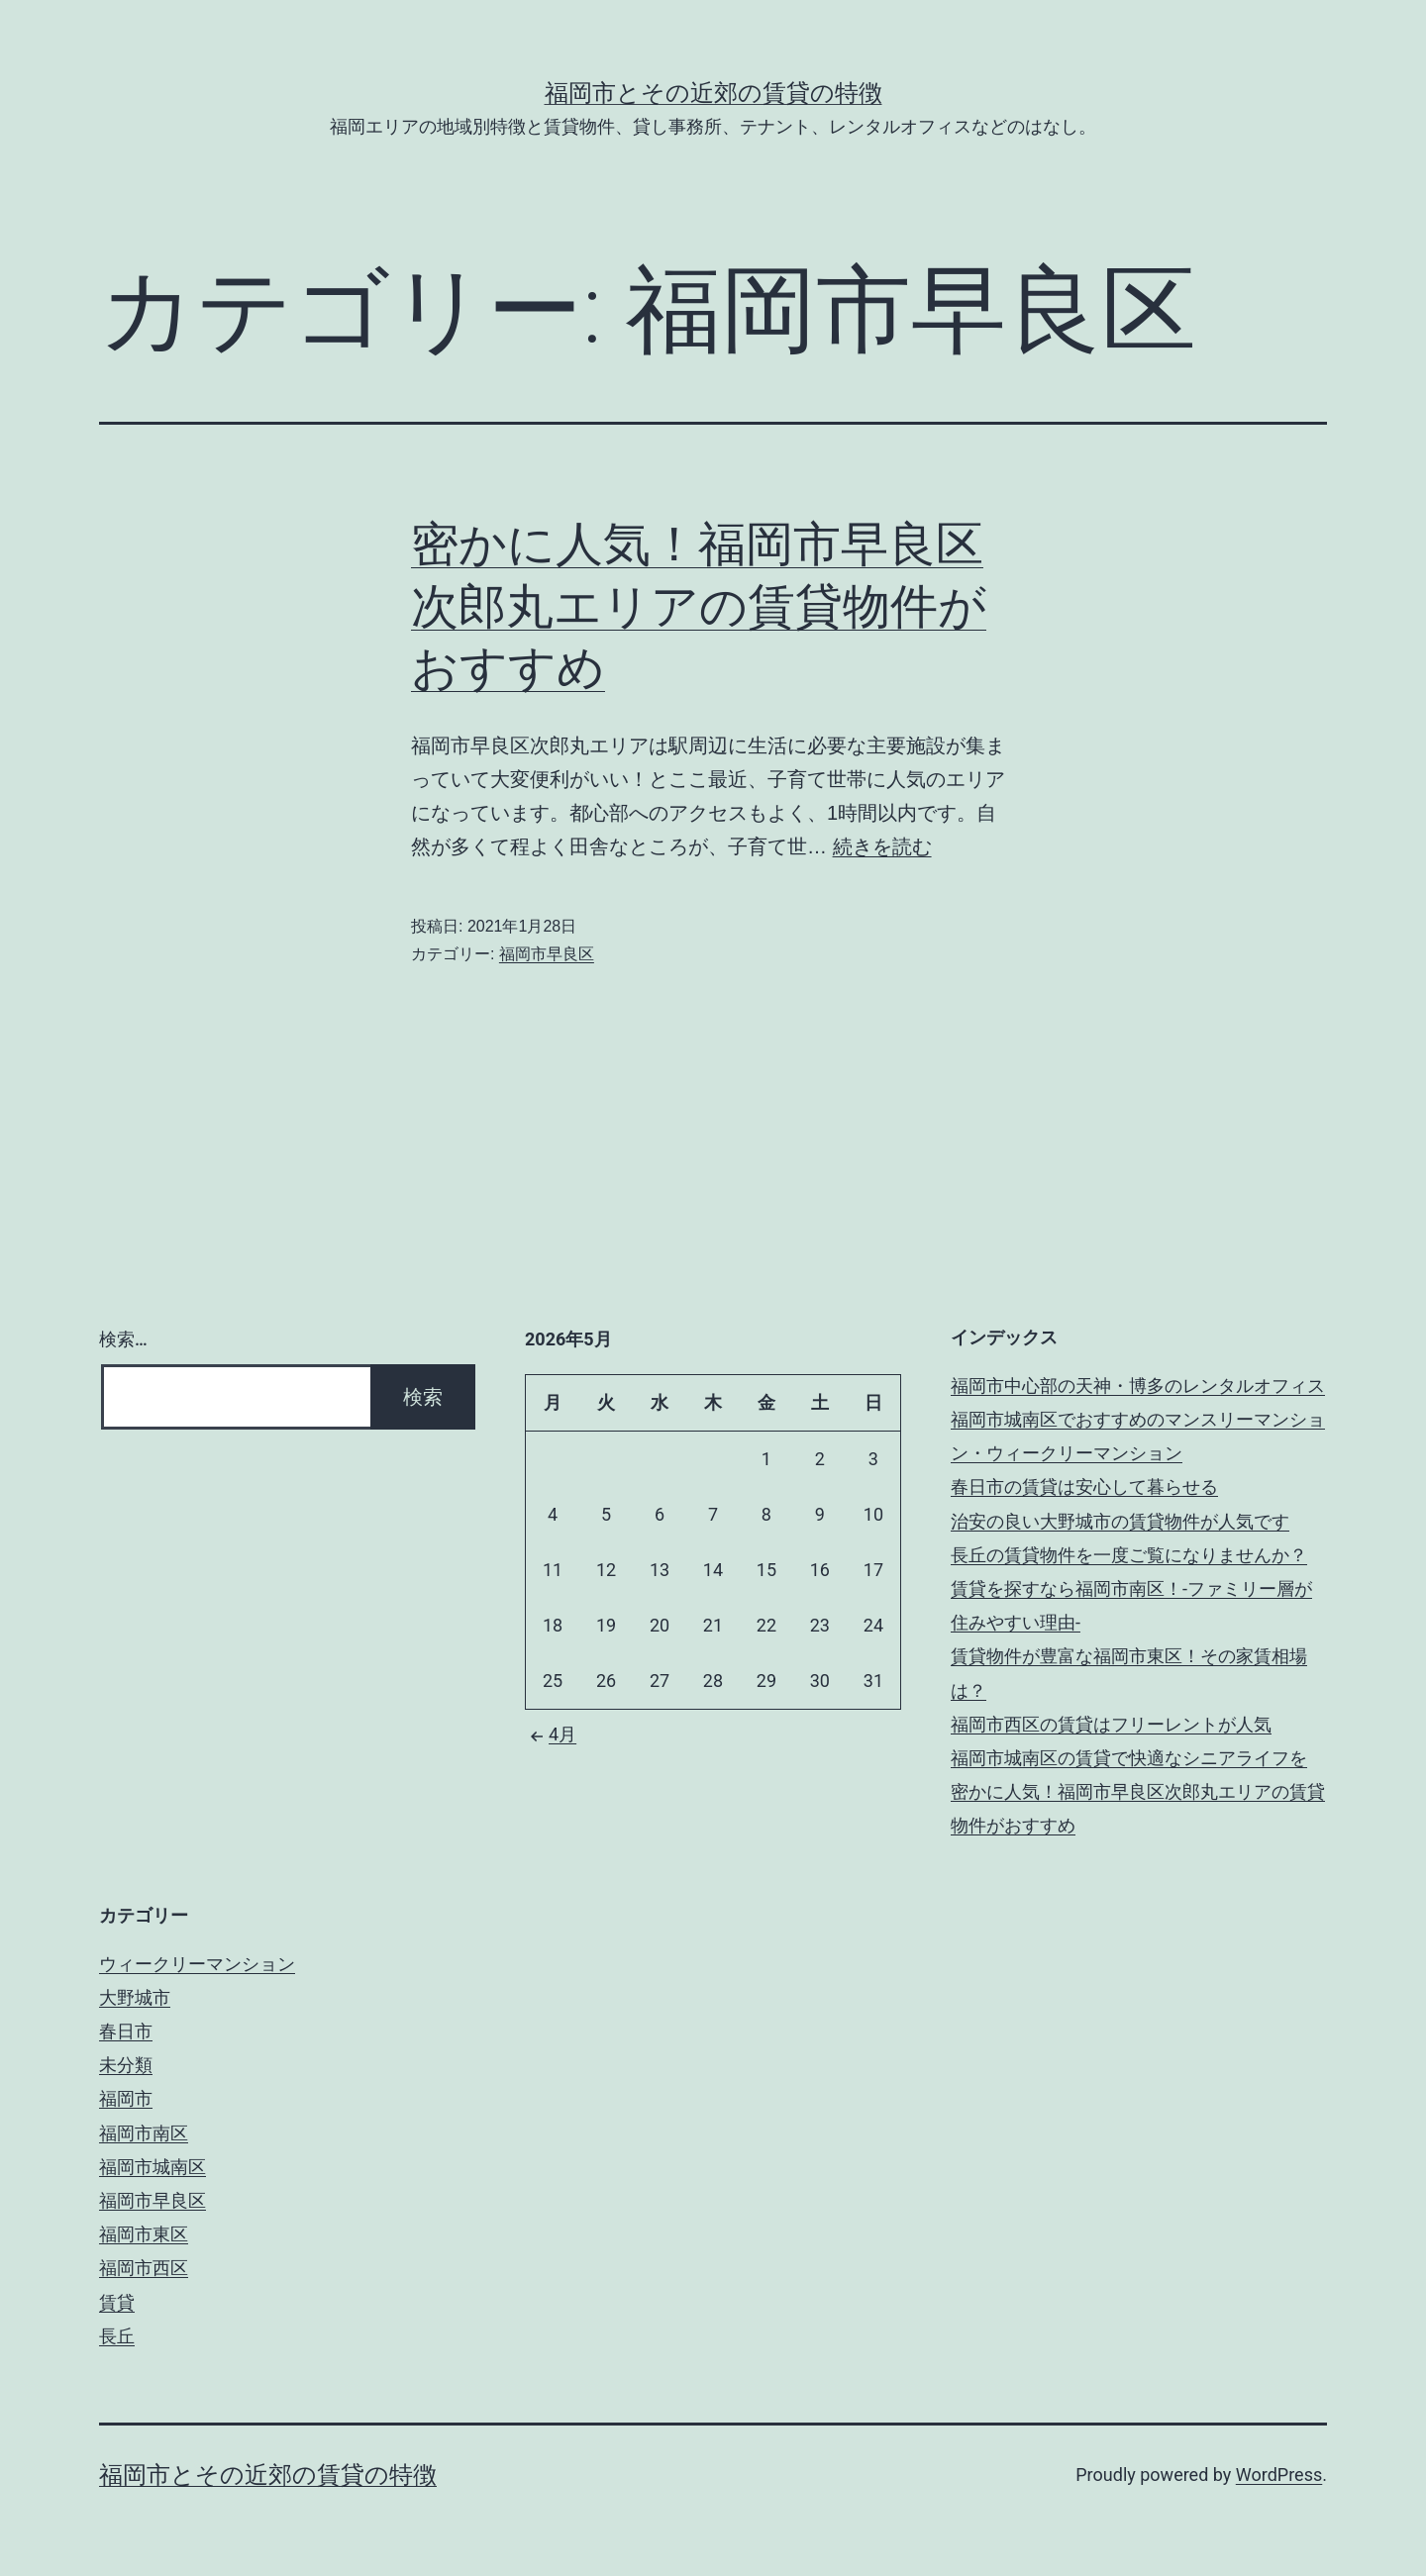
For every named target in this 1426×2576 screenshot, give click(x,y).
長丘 (117, 2336)
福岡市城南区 (152, 2166)
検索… (123, 1339)
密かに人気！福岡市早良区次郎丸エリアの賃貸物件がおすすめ (698, 606)
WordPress (1279, 2474)
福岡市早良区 (546, 953)
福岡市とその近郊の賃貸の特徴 (713, 93)
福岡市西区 (143, 2267)
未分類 (126, 2064)
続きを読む (882, 846)
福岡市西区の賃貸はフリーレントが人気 (1111, 1724)
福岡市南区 (143, 2133)
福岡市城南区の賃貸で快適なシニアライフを (1129, 1757)
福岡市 (126, 2098)
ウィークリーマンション (197, 1963)
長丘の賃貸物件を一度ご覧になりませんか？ (1129, 1554)
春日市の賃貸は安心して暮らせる (1084, 1486)
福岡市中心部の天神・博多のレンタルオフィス (1138, 1385)
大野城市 (134, 1997)
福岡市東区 (143, 2234)
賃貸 (117, 2302)
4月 (550, 1734)
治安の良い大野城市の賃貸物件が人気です (1120, 1521)
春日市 (126, 2031)
